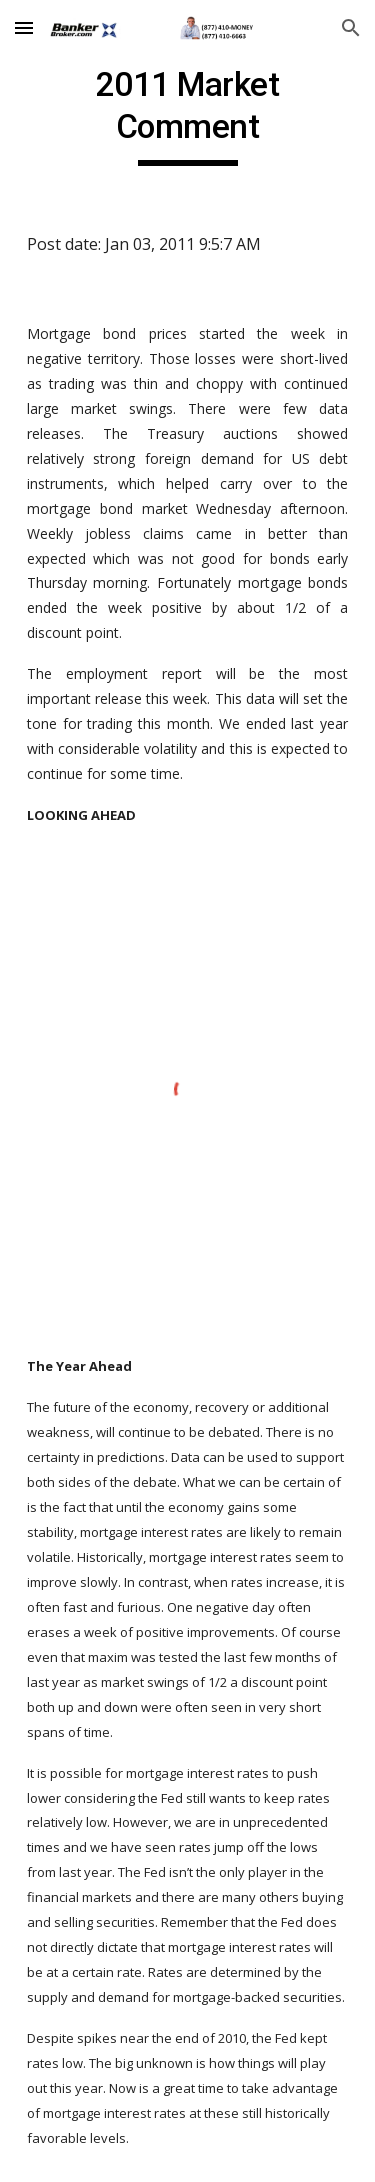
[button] (24, 27)
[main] (188, 115)
